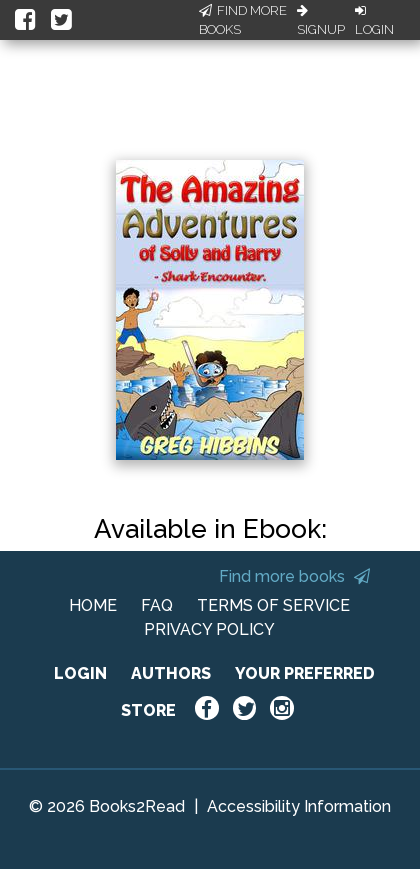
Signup (321, 21)
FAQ (157, 605)
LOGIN (80, 673)
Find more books (294, 576)
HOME (93, 605)
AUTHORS (171, 673)
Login (374, 21)
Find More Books (243, 20)
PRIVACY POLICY (209, 629)
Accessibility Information (299, 806)
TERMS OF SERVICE (273, 605)
